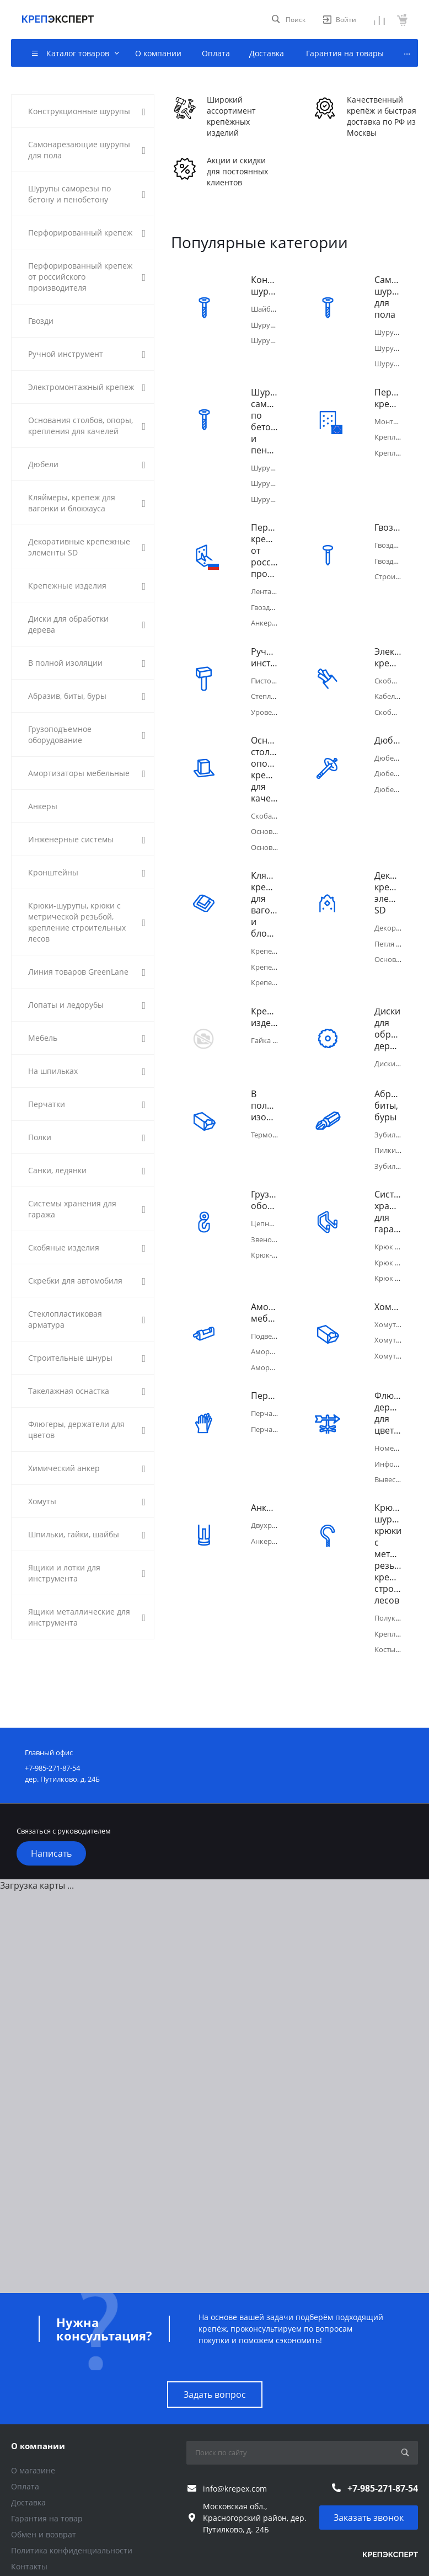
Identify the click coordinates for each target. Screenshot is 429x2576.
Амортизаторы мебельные (264, 1279)
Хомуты (387, 1274)
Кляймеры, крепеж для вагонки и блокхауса (264, 884)
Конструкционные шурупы (264, 285)
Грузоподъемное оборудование (264, 1171)
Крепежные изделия (264, 992)
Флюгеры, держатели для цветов (387, 1376)
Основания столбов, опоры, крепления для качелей (264, 753)
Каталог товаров (47, 2554)
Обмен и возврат (43, 2489)
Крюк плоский (398, 1217)
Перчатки (264, 1359)
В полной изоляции (264, 1080)
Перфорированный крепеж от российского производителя (264, 542)
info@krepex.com (235, 2443)
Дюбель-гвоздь (400, 755)
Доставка (28, 2457)
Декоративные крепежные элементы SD (387, 872)
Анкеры (264, 1467)
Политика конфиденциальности (71, 2505)
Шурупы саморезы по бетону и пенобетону (264, 417)
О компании (38, 2400)
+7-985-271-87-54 (382, 2443)
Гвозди (387, 519)
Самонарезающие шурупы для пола (387, 297)
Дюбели (387, 724)
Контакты (29, 2521)
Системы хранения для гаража (387, 1183)
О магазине (33, 2425)
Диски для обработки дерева (387, 1004)
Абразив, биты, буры (387, 1080)
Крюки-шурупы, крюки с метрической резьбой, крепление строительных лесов (387, 1513)
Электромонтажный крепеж (387, 644)
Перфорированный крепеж (387, 393)
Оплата (25, 2441)
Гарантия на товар (47, 2473)
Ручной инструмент (264, 644)
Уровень (266, 696)
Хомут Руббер (398, 1319)
